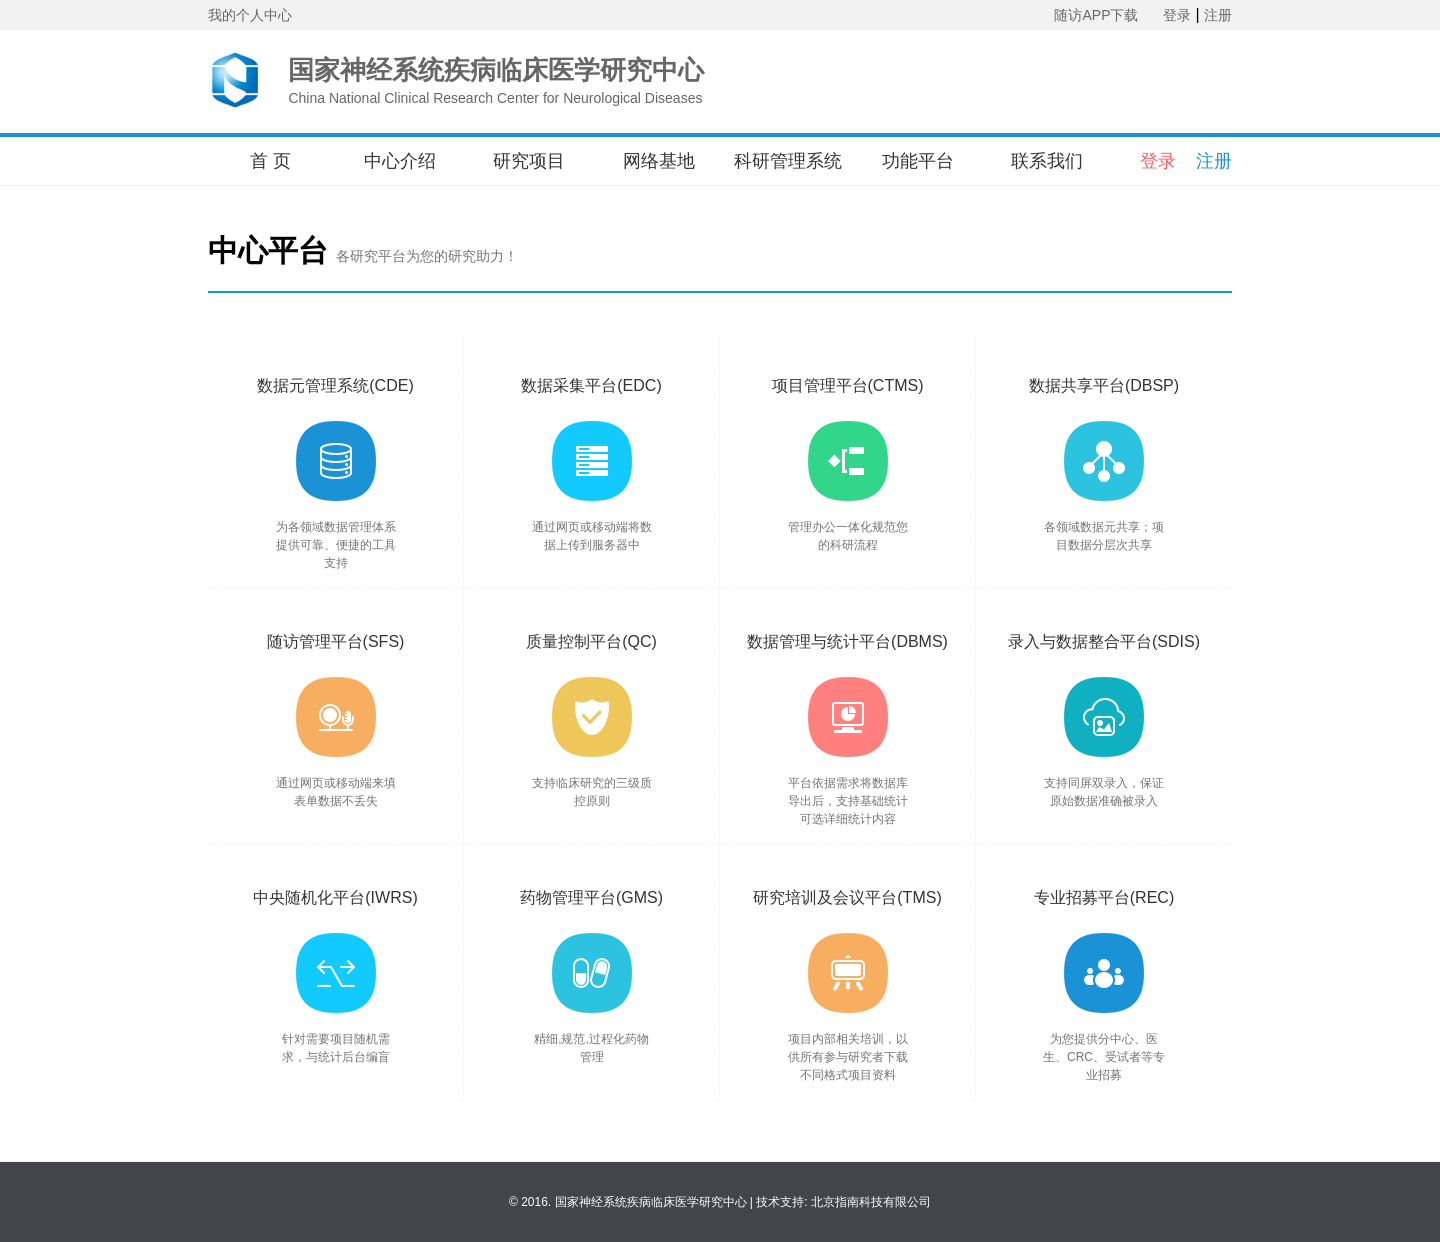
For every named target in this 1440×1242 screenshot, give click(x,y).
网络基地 (659, 161)
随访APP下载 (1096, 15)
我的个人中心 (250, 15)
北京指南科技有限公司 (871, 1202)
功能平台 (918, 161)
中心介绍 (400, 161)
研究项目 (529, 161)
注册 (1218, 15)
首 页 (270, 161)
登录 (1177, 15)
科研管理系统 (788, 161)
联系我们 (1047, 161)
